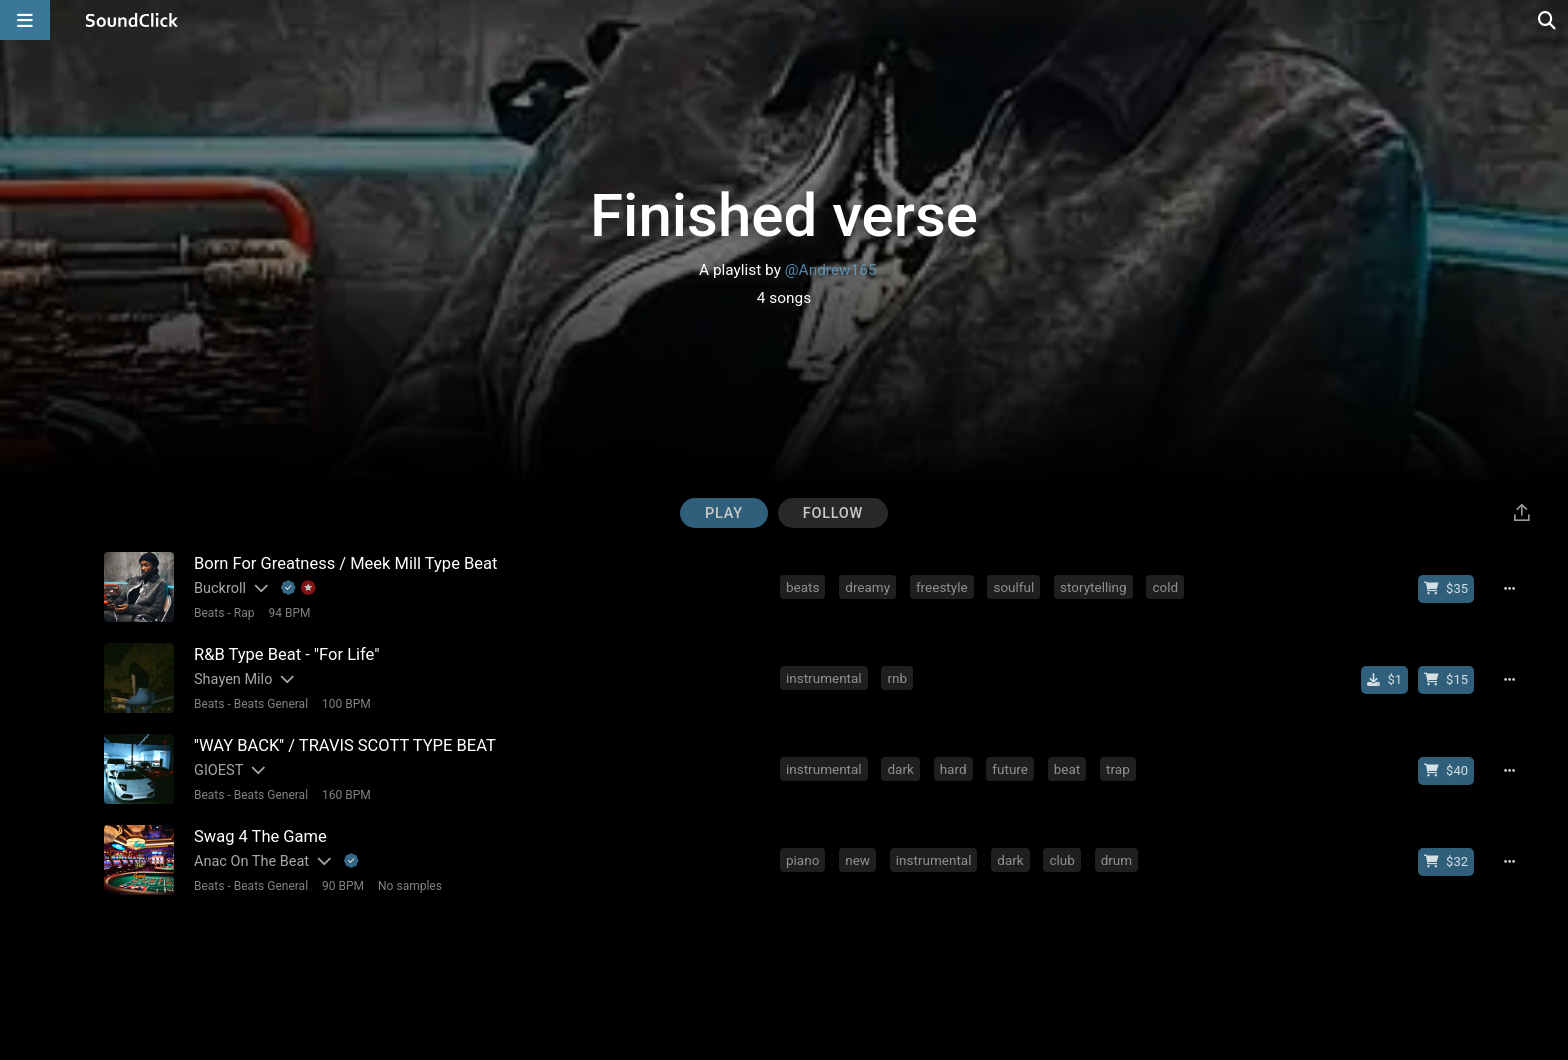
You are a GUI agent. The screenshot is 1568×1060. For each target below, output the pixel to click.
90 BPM (343, 886)
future (1010, 769)
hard (953, 769)
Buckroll (220, 588)
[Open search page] (1548, 20)
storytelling (1093, 587)
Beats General (271, 704)
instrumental (824, 678)
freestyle (942, 587)
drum (1116, 860)
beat (1067, 769)
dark (900, 769)
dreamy (867, 587)
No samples (410, 886)
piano (802, 860)
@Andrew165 (831, 270)
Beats (209, 613)
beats (802, 587)
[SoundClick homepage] (132, 20)
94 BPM (289, 613)
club (1061, 860)
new (857, 860)
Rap (244, 613)
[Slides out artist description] (260, 588)
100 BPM (346, 704)
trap (1118, 769)
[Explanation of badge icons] (299, 588)
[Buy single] (1384, 680)
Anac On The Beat (251, 861)
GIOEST (218, 770)
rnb (897, 678)
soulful (1013, 587)
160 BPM (346, 795)
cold (1165, 587)
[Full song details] (1509, 589)
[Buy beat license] (1446, 589)
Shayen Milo (233, 679)
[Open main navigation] (25, 20)
